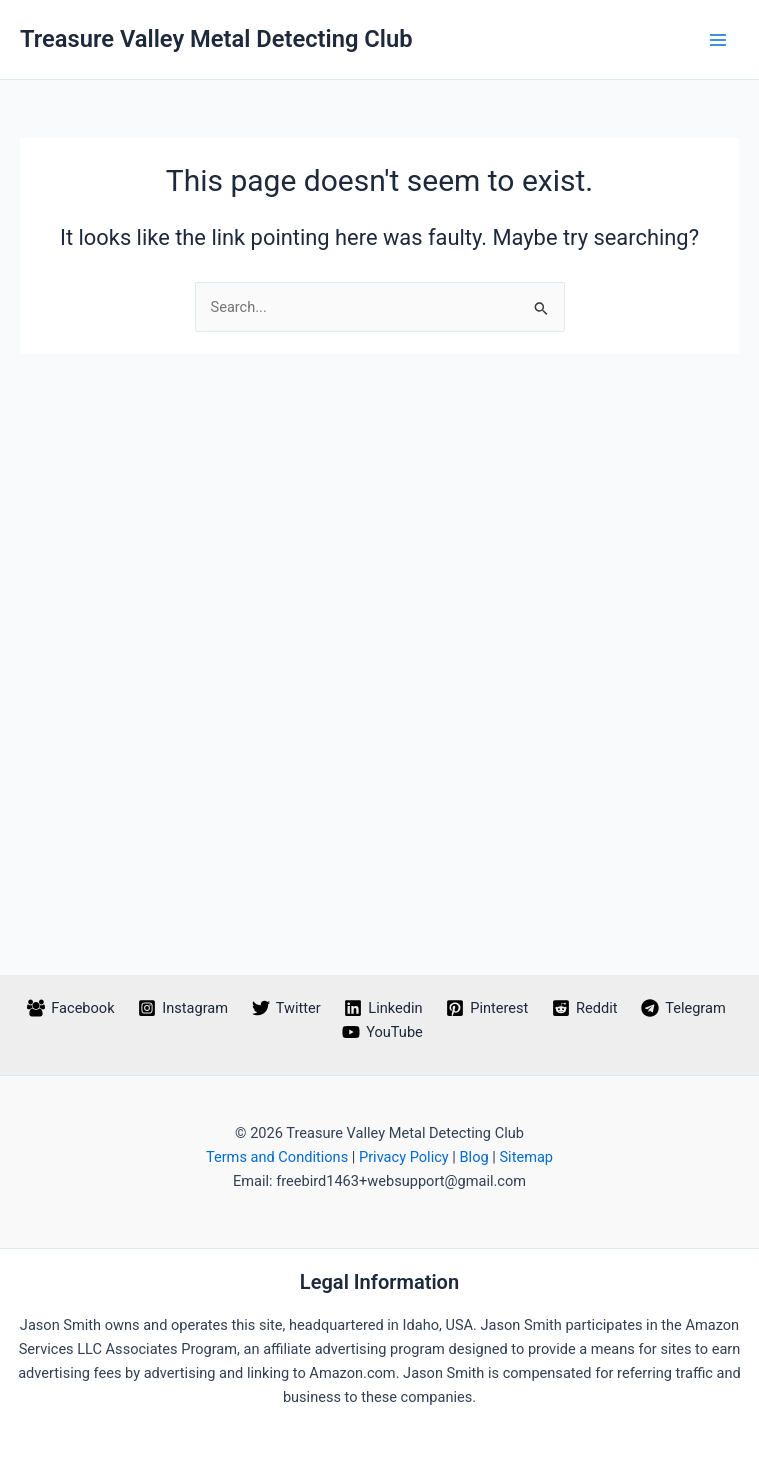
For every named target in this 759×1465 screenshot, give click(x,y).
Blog (474, 1157)
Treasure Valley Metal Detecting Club (216, 39)
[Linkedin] (384, 1008)
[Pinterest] (487, 1008)
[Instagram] (182, 1008)
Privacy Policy (404, 1157)
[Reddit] (584, 1008)
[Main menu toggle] (718, 40)
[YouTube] (382, 1032)
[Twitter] (286, 1008)
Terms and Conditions (277, 1157)
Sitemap (526, 1157)
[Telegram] (683, 1008)
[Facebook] (70, 1008)
